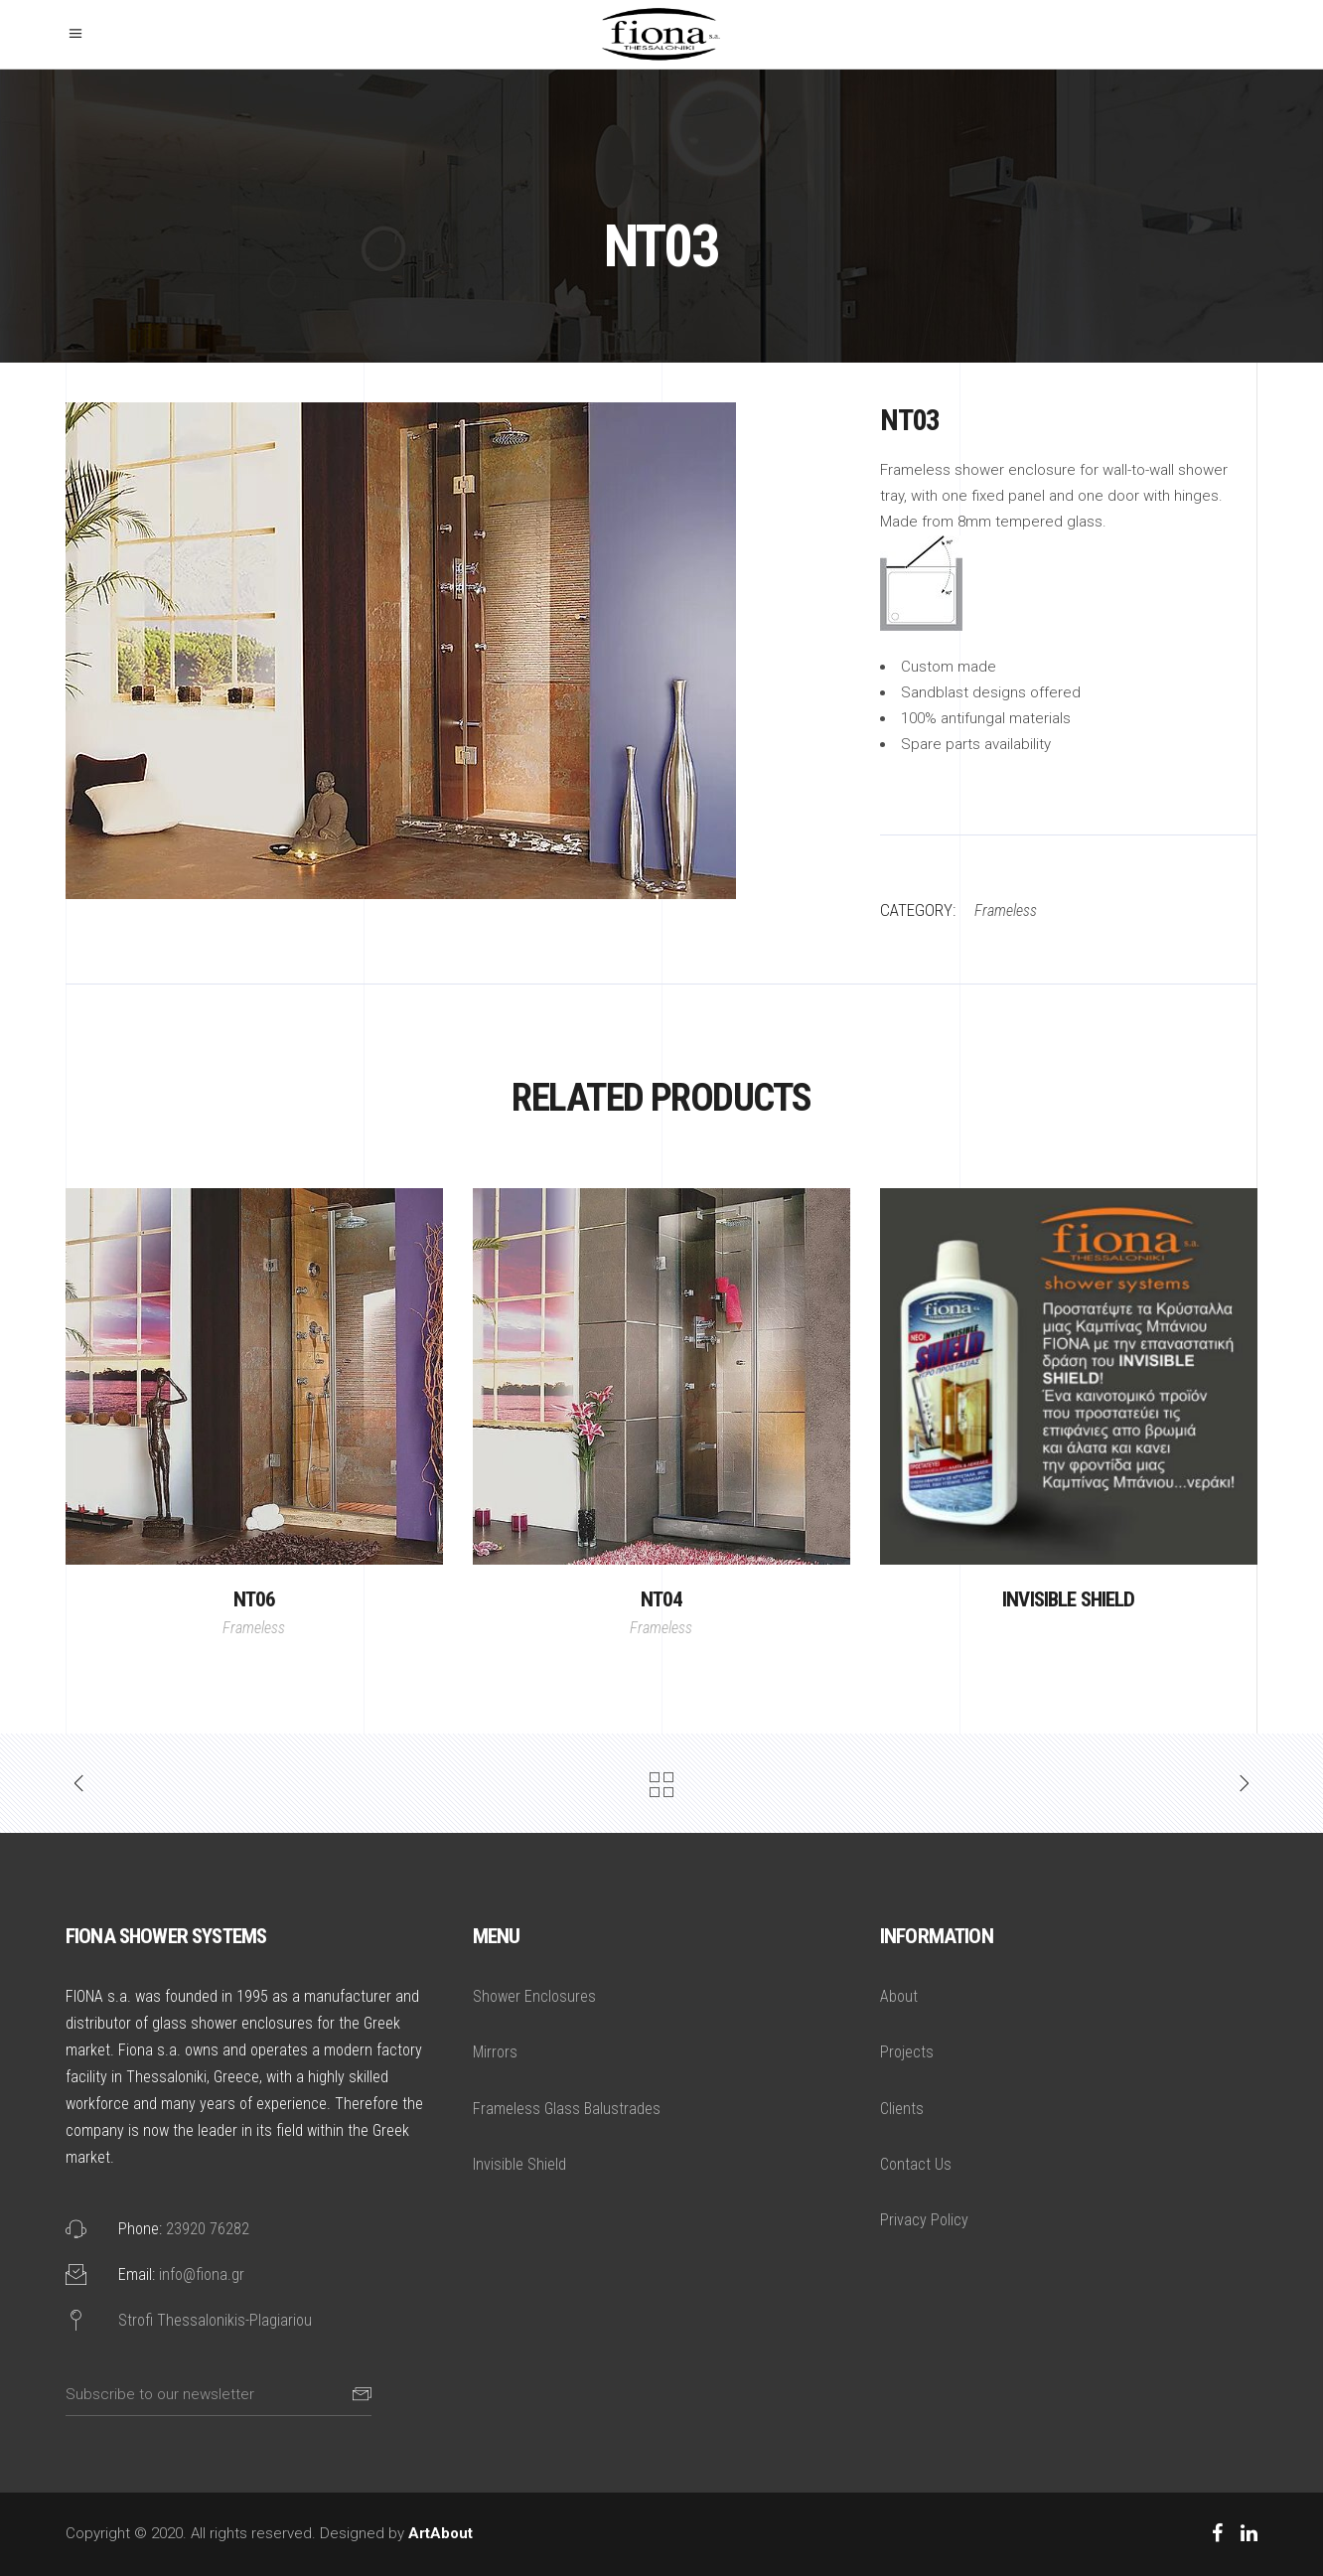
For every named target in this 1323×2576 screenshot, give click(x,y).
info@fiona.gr (201, 2274)
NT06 (254, 1599)
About (899, 1996)
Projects (907, 2052)
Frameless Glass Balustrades (567, 2108)
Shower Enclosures (534, 1996)
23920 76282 (207, 2228)
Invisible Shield (1068, 1599)
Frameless (253, 1627)
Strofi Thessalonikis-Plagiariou (215, 2320)
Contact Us (916, 2164)
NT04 (662, 1599)
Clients (902, 2108)
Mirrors (495, 2052)
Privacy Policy (924, 2219)
